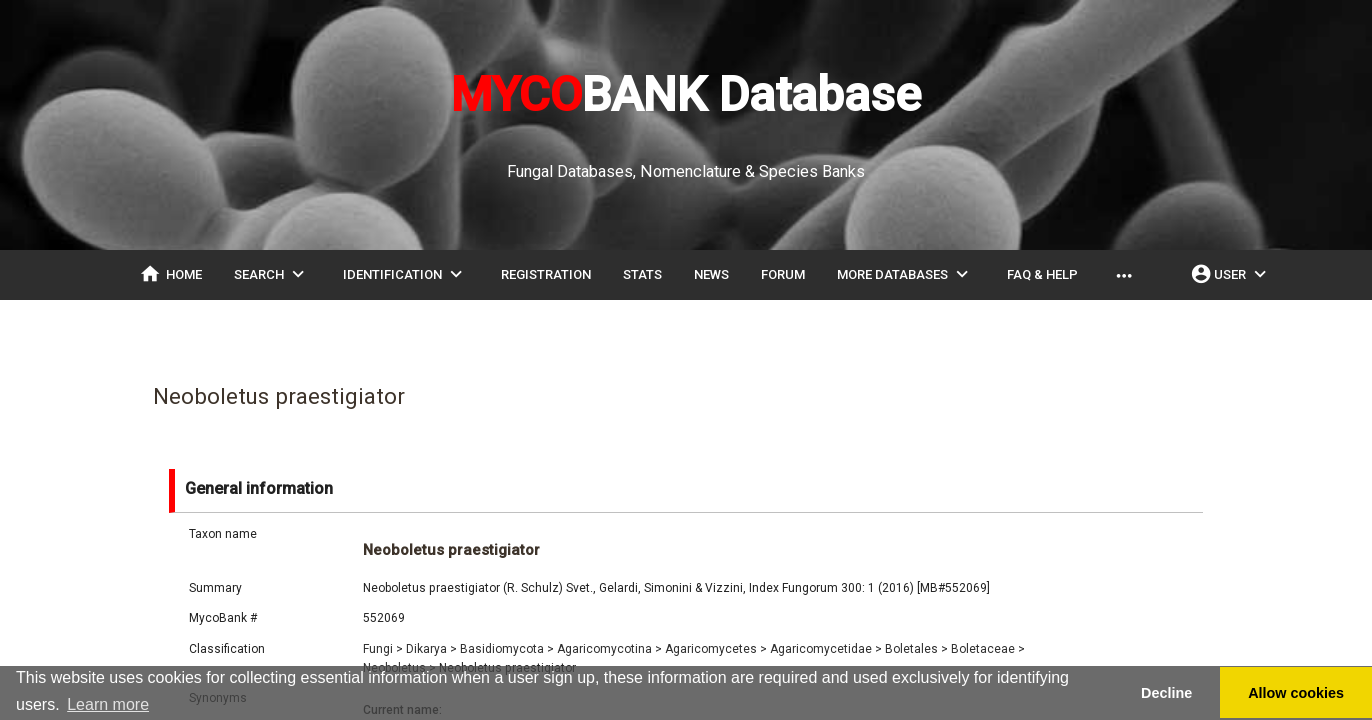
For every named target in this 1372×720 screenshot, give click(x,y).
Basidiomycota (507, 649)
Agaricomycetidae (826, 649)
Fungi (383, 649)
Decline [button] (1166, 693)
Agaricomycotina (609, 649)
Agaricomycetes (716, 649)
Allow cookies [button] (1296, 693)
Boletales (916, 649)
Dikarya (431, 649)
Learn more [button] (108, 704)
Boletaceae (988, 649)
